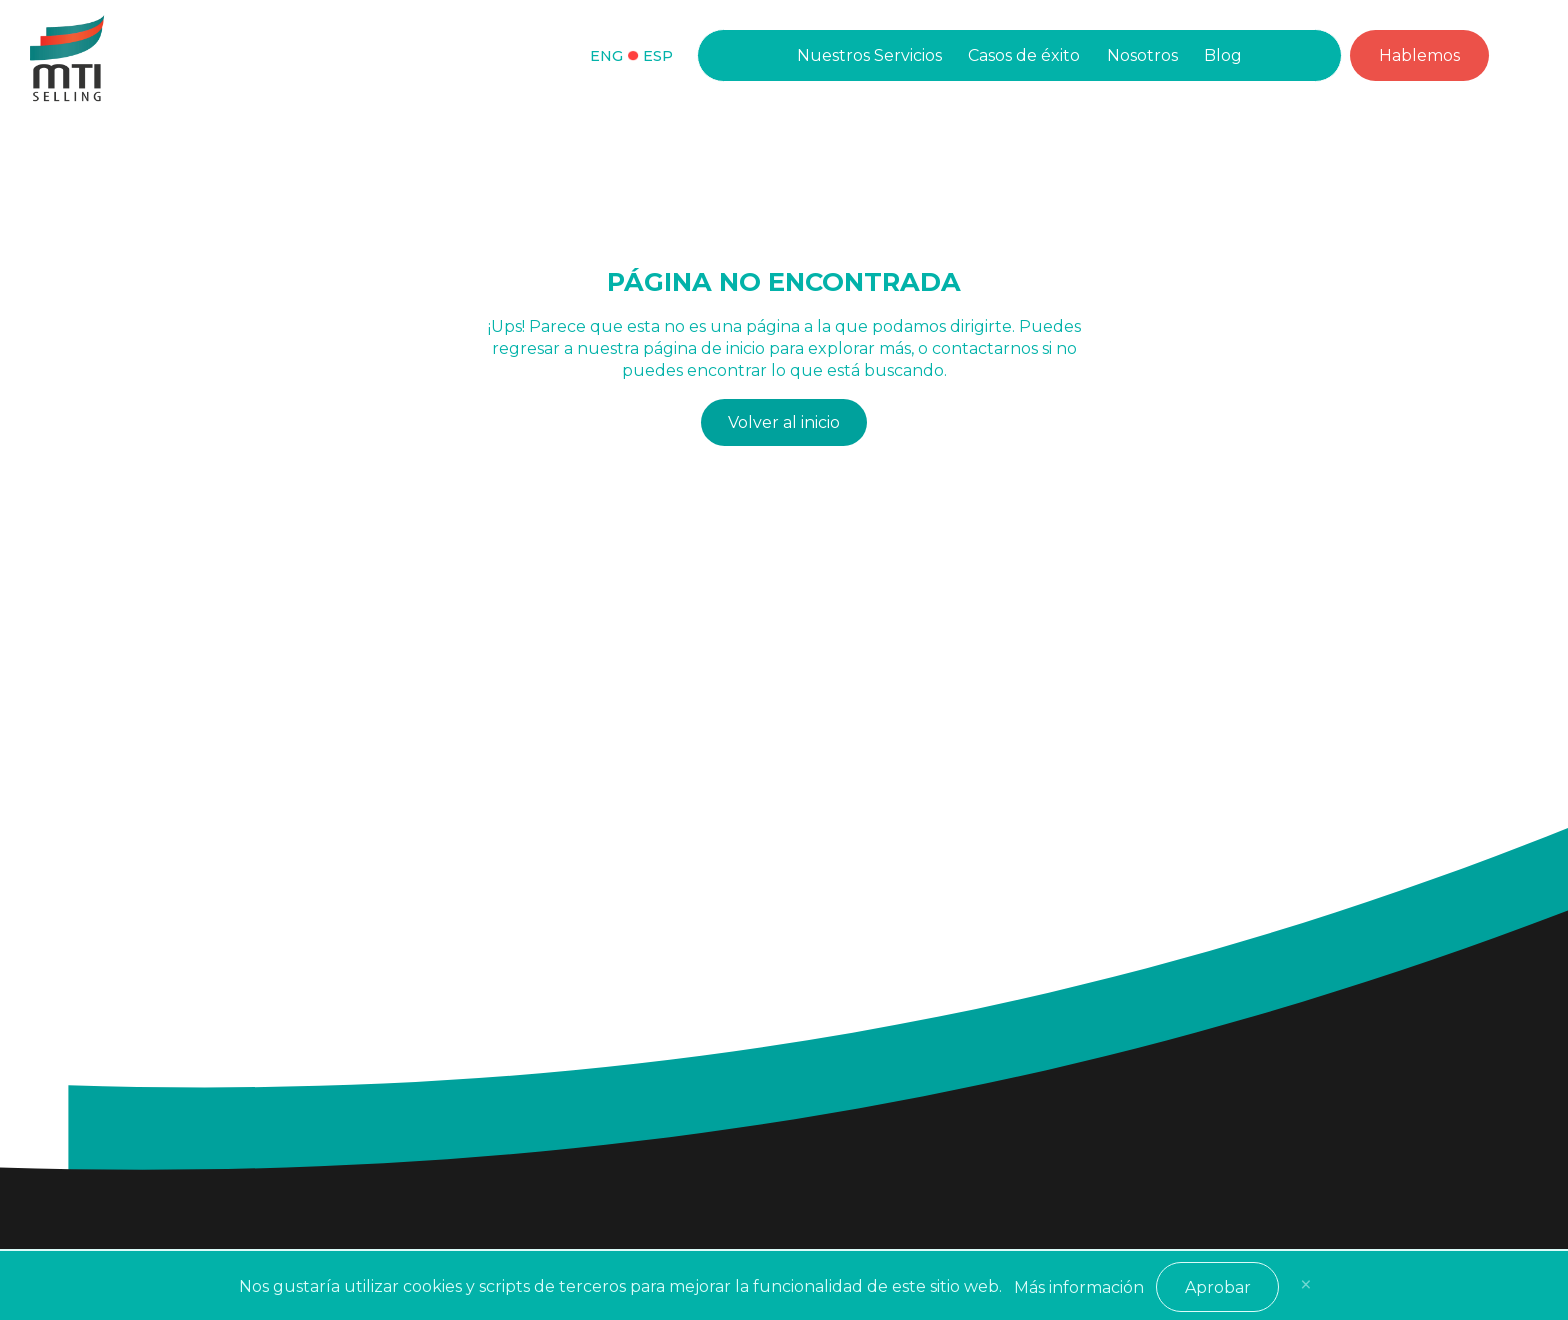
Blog (1223, 55)
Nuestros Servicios (869, 55)
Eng (606, 56)
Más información (1079, 1287)
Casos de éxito (1024, 55)
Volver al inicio (784, 422)
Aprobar (1218, 1287)
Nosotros (1142, 55)
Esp (658, 56)
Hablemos (1419, 55)
